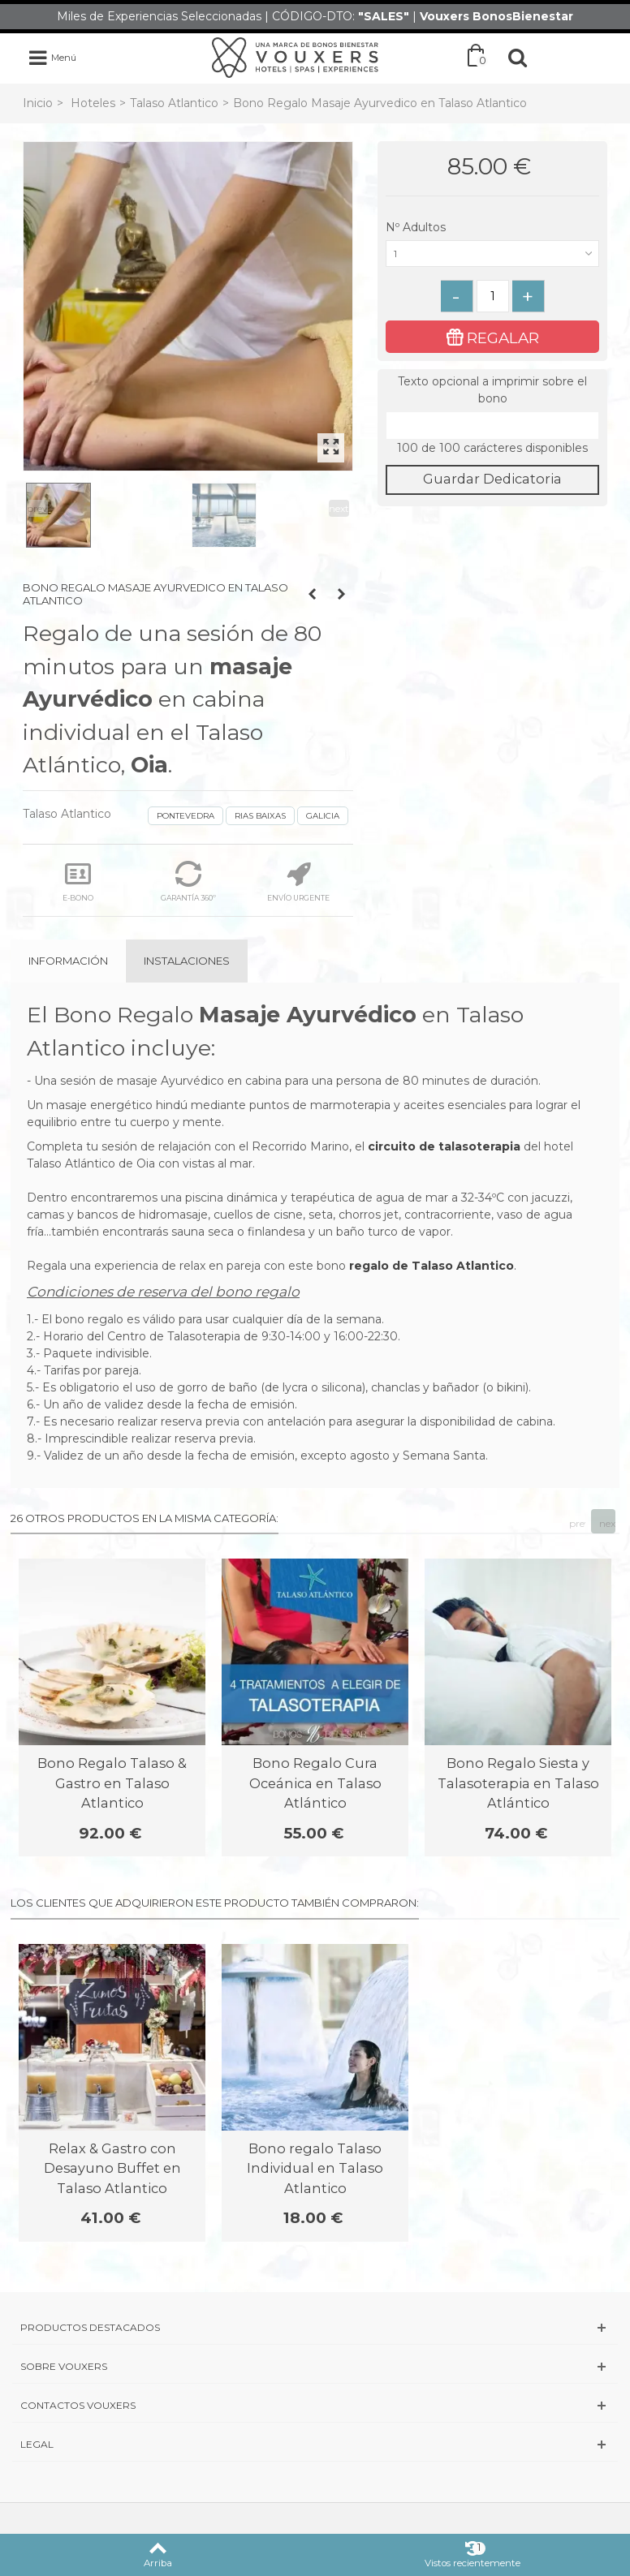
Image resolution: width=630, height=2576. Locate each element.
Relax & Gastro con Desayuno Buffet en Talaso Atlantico (112, 2168)
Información (68, 960)
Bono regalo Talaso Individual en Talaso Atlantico (315, 2168)
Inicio (38, 103)
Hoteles (93, 103)
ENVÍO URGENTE (298, 881)
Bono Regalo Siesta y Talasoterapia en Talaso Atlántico (518, 1783)
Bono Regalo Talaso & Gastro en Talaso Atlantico (112, 1783)
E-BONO (78, 881)
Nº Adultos (417, 227)
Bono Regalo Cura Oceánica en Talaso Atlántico (315, 1783)
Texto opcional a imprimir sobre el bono (492, 390)
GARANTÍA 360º (188, 881)
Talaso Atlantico (174, 103)
